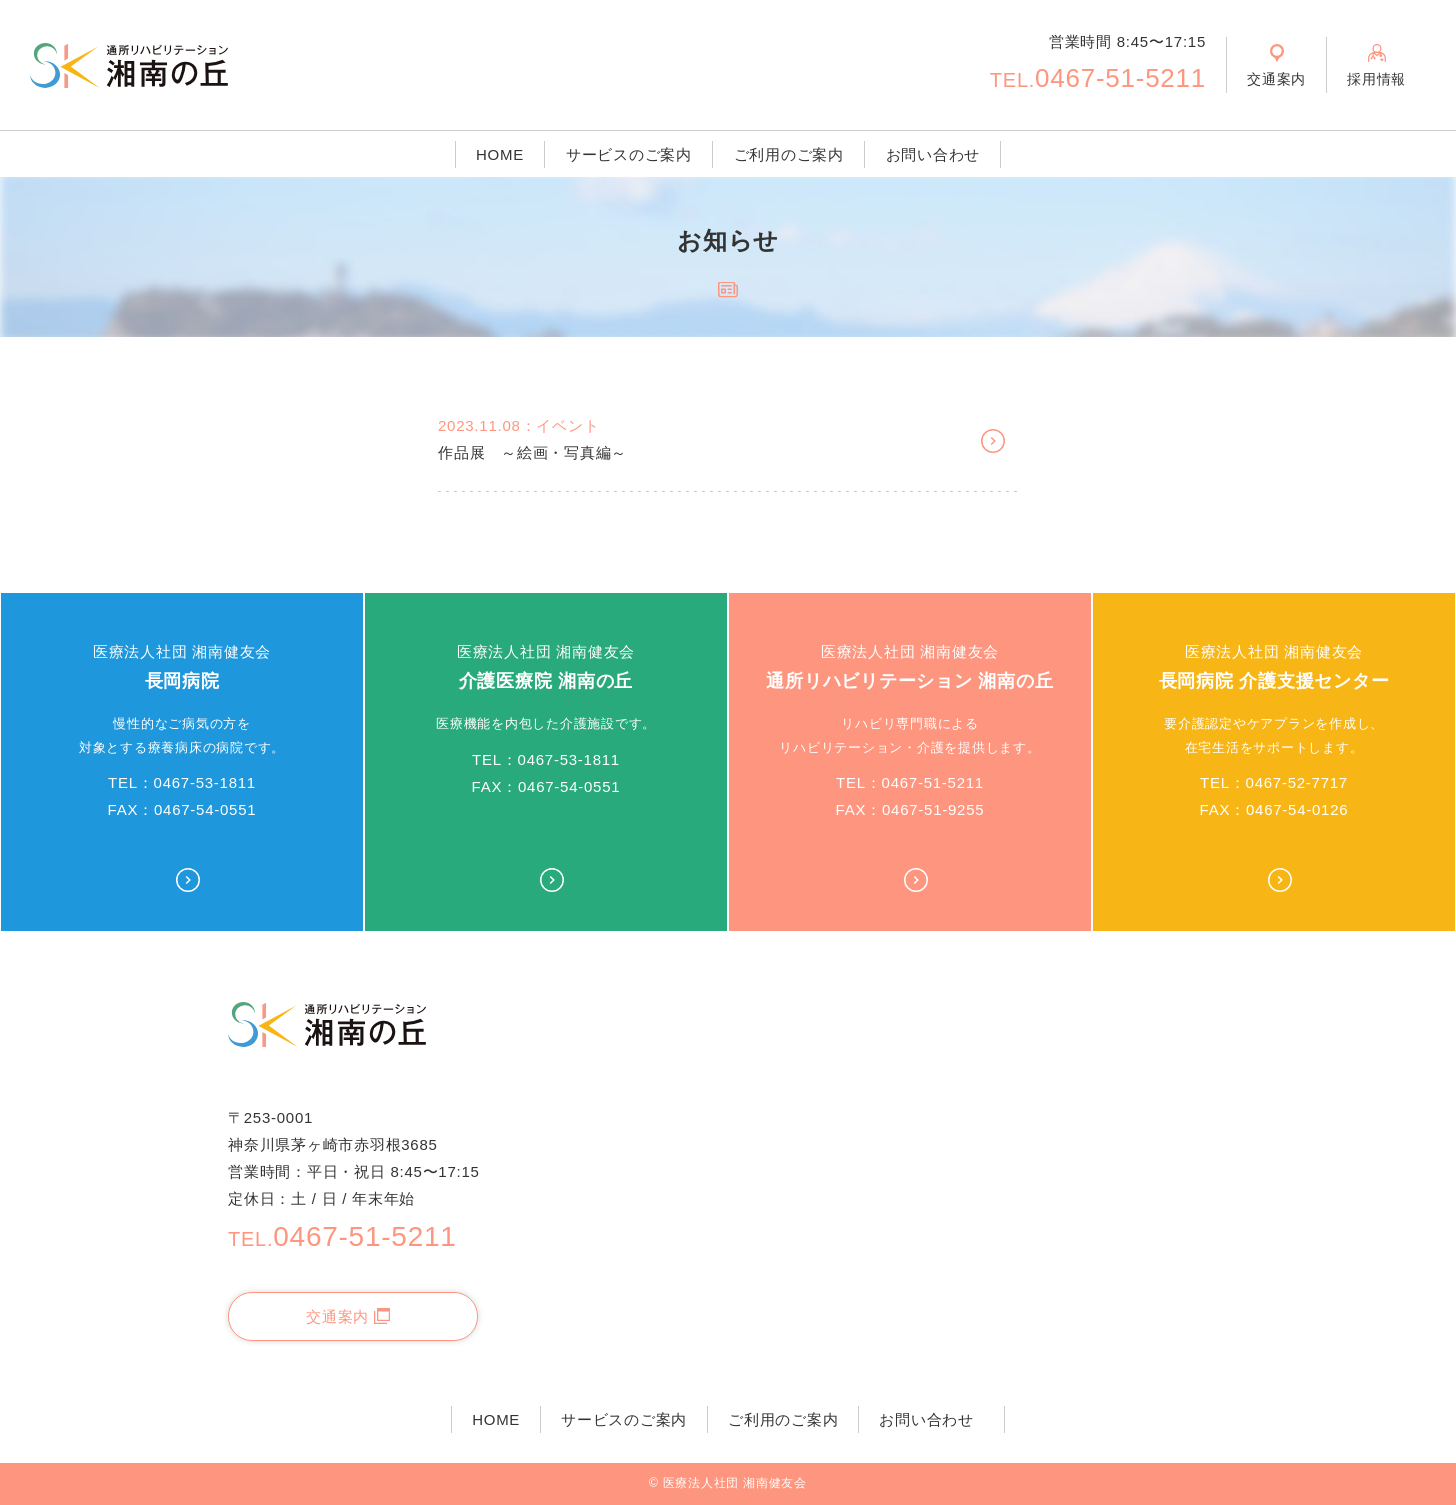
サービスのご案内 (629, 154)
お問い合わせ (933, 154)
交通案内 (348, 1316)
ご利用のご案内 (789, 154)
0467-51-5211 (1098, 78)
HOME (500, 154)
